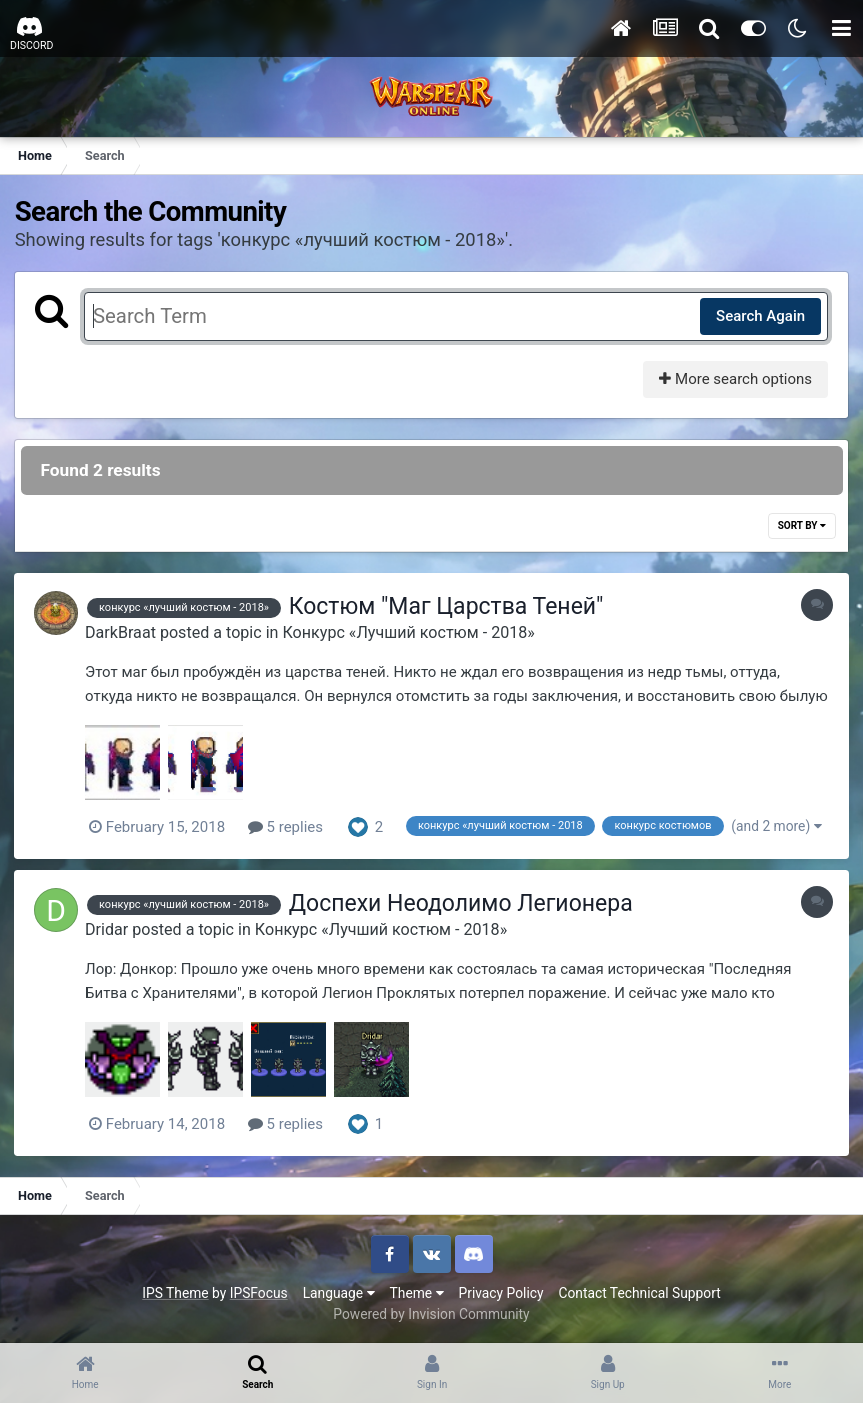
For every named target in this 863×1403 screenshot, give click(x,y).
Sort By (801, 526)
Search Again (759, 316)
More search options (734, 379)
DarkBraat (125, 632)
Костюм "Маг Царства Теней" (451, 607)
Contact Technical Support (639, 1292)
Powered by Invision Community (431, 1313)
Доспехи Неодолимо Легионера (466, 903)
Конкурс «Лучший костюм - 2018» (413, 632)
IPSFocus (259, 1292)
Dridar (111, 928)
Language (339, 1292)
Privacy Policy (501, 1292)
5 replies (290, 827)
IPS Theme (175, 1292)
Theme (417, 1292)
